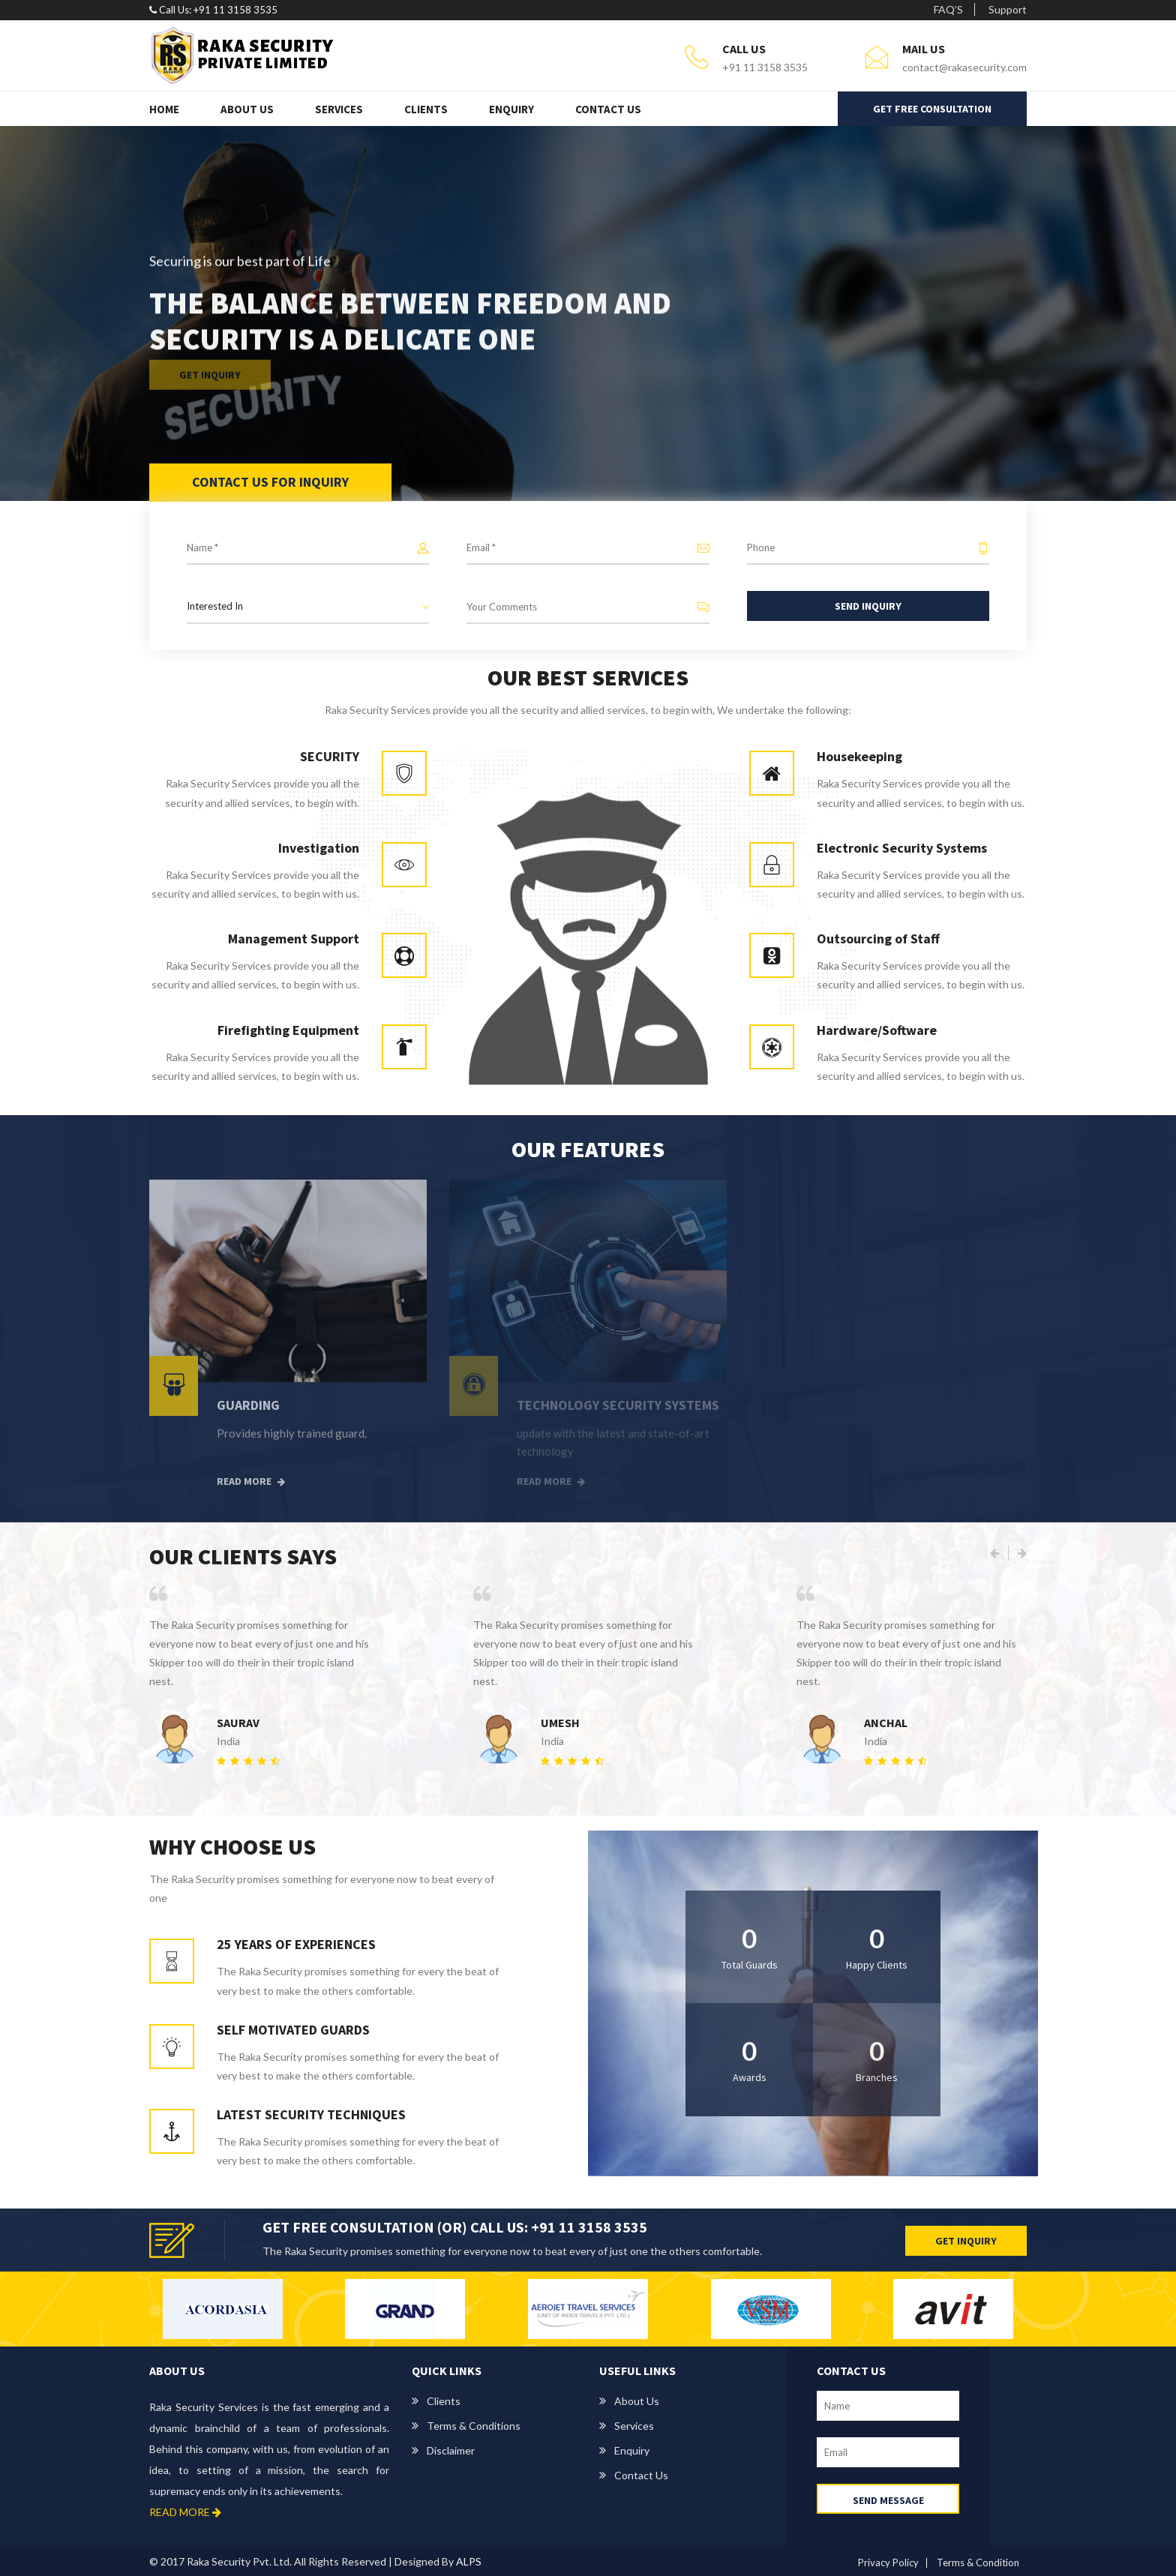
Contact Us (608, 109)
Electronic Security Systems (902, 847)
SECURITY (329, 756)
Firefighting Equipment (288, 1030)
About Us (247, 109)
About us (636, 2401)
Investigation (318, 847)
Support (1007, 9)
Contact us (641, 2475)
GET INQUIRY (966, 2241)
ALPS (469, 2561)
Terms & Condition (978, 2563)
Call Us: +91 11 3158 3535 (213, 10)
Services (339, 109)
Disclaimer (451, 2450)
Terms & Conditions (473, 2425)
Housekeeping (859, 756)
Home (164, 109)
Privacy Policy (888, 2563)
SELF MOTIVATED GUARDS (293, 2029)
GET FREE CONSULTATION (932, 108)
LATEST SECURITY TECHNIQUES (311, 2114)
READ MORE (185, 2512)
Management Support (293, 938)
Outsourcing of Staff (878, 938)
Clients (426, 109)
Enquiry (511, 109)
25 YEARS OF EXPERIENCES (296, 1944)
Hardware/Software (877, 1030)
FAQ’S (948, 9)
